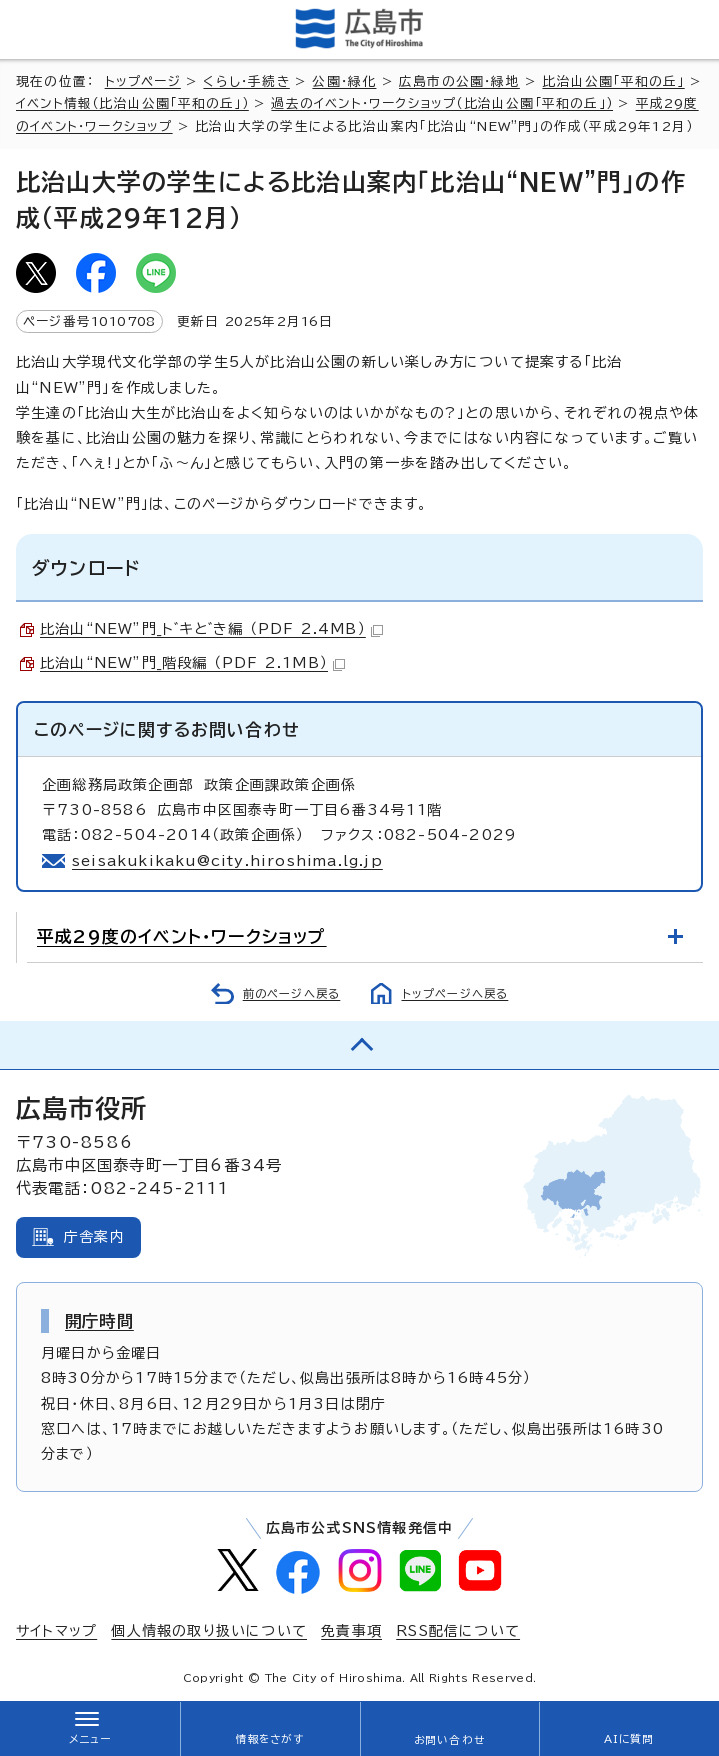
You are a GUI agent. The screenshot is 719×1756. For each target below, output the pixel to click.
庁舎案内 (94, 1237)
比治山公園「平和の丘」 (613, 81)
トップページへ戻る (455, 993)
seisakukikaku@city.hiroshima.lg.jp (227, 861)
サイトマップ (56, 1631)
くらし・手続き (246, 81)
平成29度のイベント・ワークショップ (182, 936)
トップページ (143, 81)
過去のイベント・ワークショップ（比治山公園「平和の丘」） (442, 103)
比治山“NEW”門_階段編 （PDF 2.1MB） (192, 663)
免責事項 (351, 1631)
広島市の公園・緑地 (459, 81)
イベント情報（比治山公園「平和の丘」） (132, 103)
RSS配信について (458, 1631)
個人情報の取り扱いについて (209, 1631)
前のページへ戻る (292, 993)
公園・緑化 (344, 81)
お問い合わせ (449, 1740)
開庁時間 (99, 1321)
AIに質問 (629, 1739)
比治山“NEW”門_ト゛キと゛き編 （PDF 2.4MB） (211, 629)
